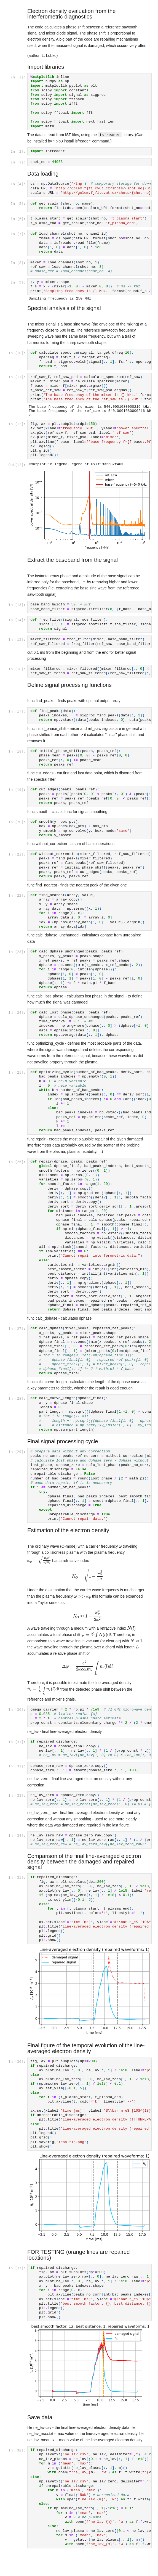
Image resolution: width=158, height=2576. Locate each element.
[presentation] (120, 1550)
